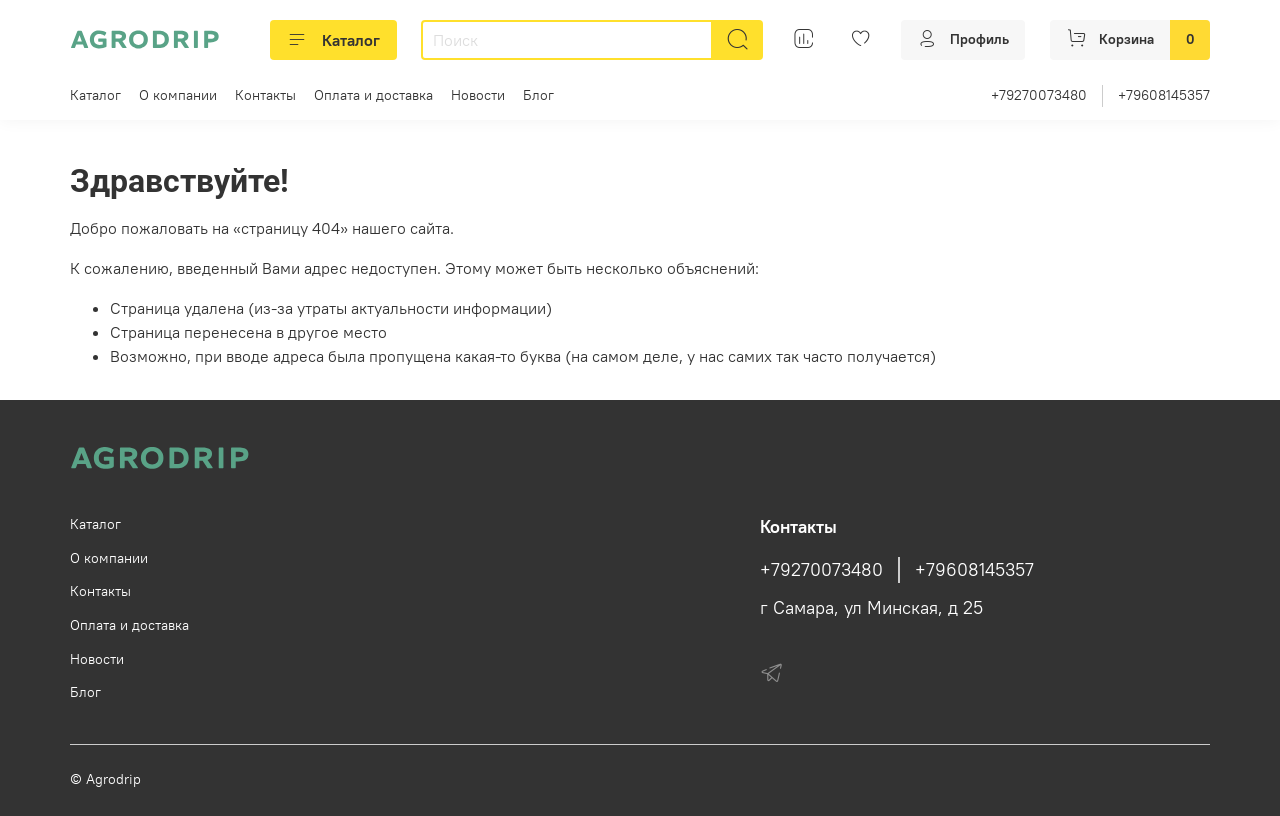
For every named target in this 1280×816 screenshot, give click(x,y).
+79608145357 (1164, 95)
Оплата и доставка (373, 95)
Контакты (265, 95)
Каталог (333, 40)
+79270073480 (1039, 95)
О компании (178, 95)
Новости (478, 95)
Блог (538, 95)
